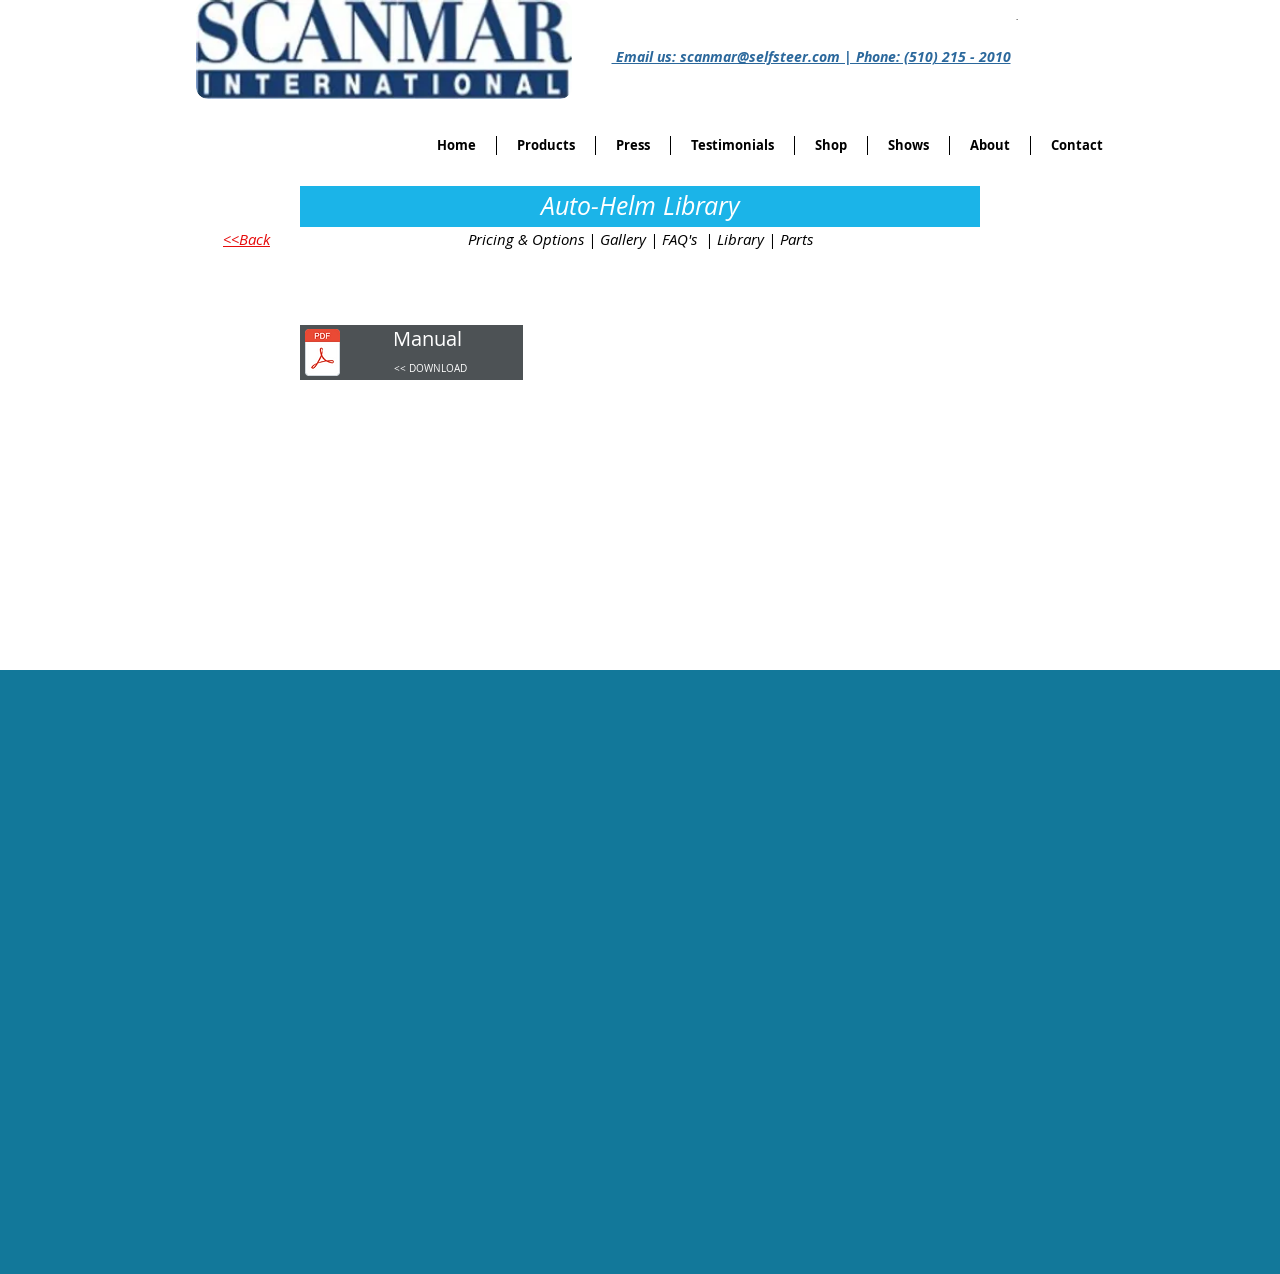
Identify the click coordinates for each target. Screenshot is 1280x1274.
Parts (796, 239)
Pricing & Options (526, 239)
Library (740, 239)
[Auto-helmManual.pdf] (322, 355)
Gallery (623, 239)
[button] (831, 145)
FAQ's (679, 239)
